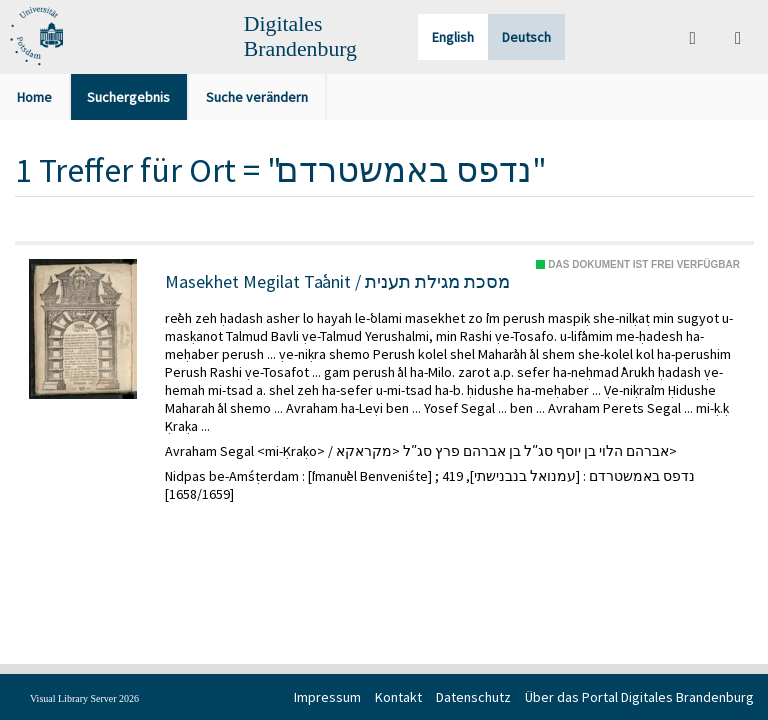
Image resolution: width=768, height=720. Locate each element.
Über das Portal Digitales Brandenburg (639, 697)
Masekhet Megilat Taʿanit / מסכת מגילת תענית (337, 282)
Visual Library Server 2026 (84, 698)
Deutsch (526, 37)
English (453, 37)
